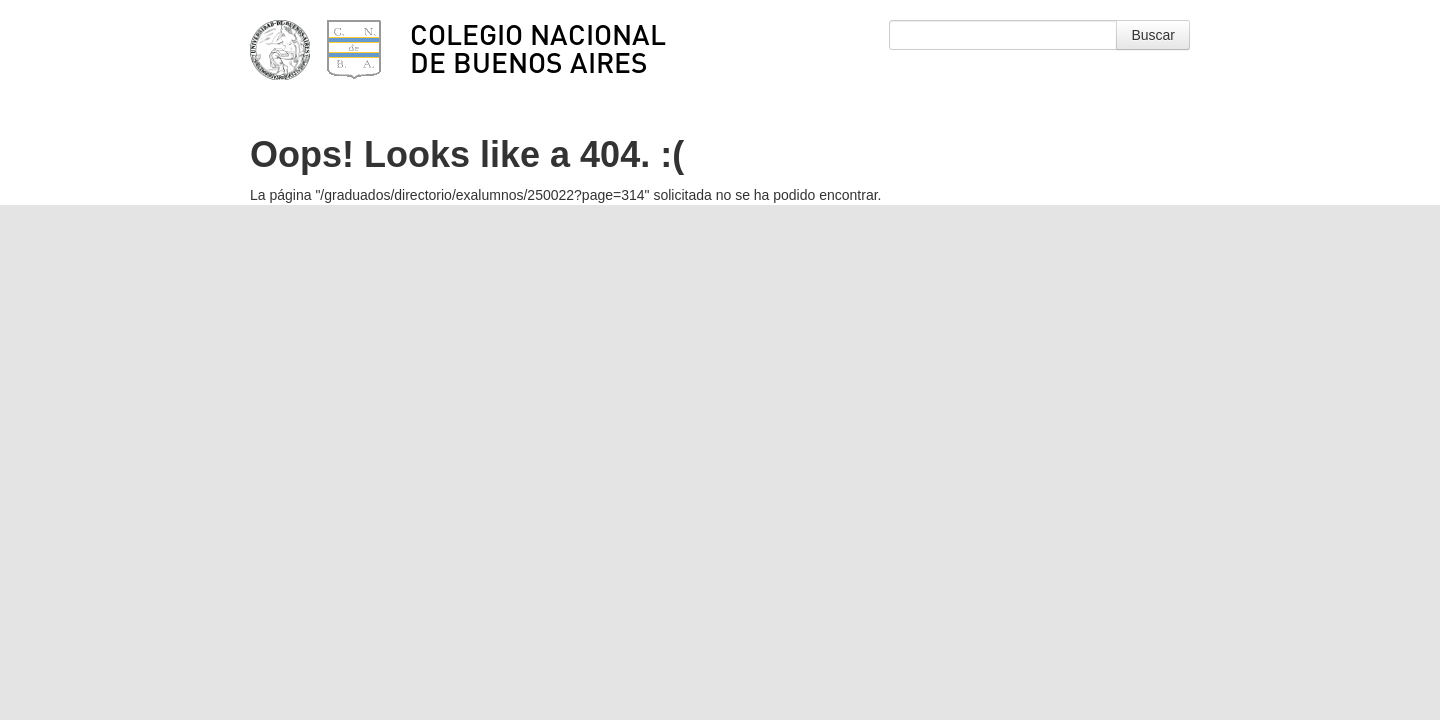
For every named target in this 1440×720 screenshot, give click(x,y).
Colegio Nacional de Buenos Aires (538, 48)
